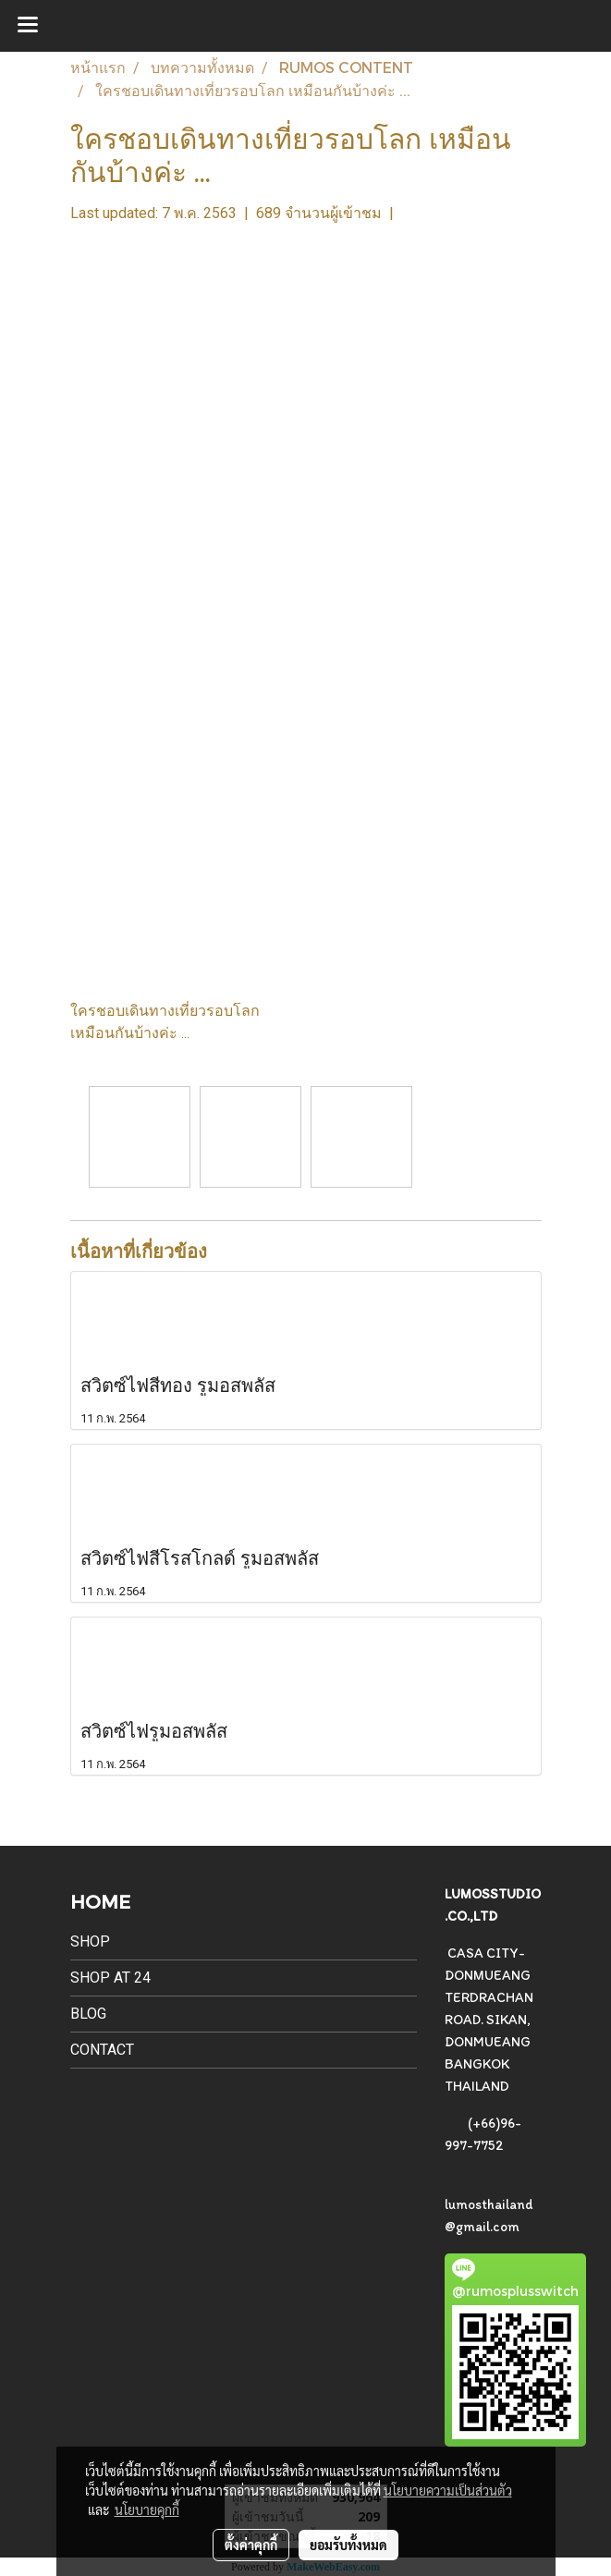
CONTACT (102, 2049)
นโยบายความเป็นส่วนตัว (448, 2490)
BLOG (88, 2013)
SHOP (90, 1941)
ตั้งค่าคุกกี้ (251, 2544)
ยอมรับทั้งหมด (348, 2544)
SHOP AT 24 (110, 1977)
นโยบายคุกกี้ (147, 2509)
